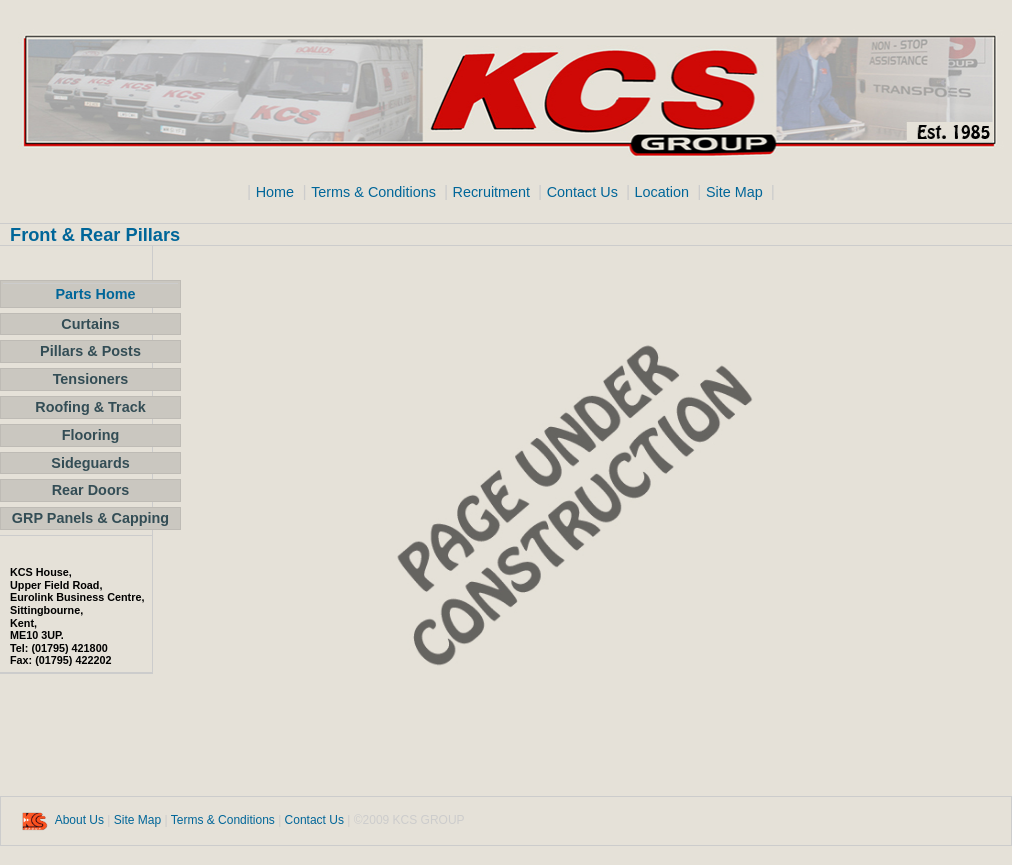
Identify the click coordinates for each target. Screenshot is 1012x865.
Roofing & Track (90, 407)
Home (275, 192)
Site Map (736, 192)
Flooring (91, 435)
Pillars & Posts (90, 351)
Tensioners (91, 379)
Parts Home (96, 294)
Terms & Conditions (375, 192)
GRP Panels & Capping (90, 518)
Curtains (90, 324)
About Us (79, 820)
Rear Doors (91, 490)
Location (661, 192)
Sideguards (90, 463)
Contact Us (584, 192)
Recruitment (494, 192)
